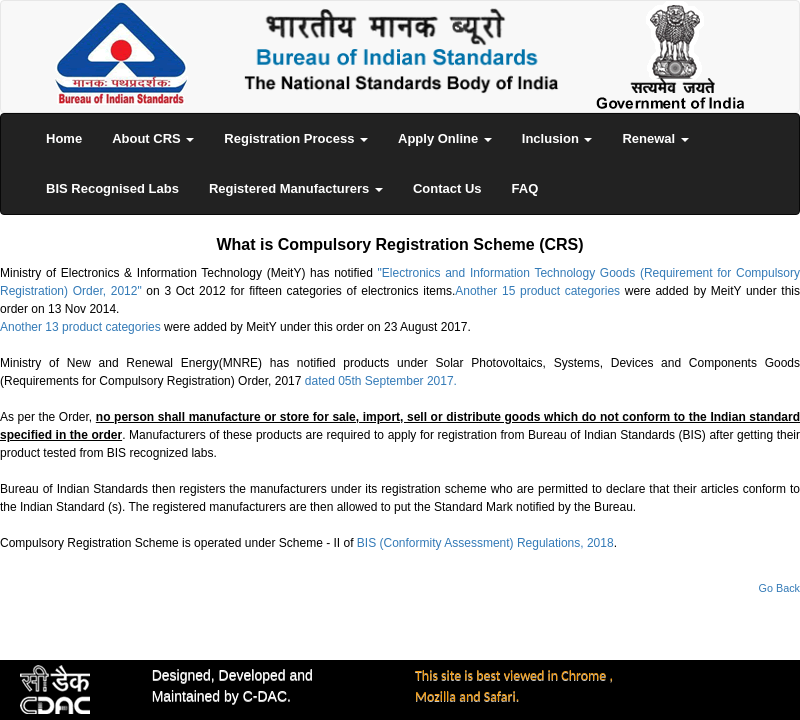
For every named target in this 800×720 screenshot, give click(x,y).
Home (64, 138)
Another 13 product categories (80, 327)
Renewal (655, 138)
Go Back (779, 588)
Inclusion (557, 138)
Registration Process (296, 138)
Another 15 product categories (537, 291)
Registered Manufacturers (296, 188)
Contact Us (447, 188)
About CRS (153, 138)
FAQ (525, 188)
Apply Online (445, 138)
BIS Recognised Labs (112, 188)
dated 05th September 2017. (381, 381)
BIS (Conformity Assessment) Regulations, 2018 (485, 543)
